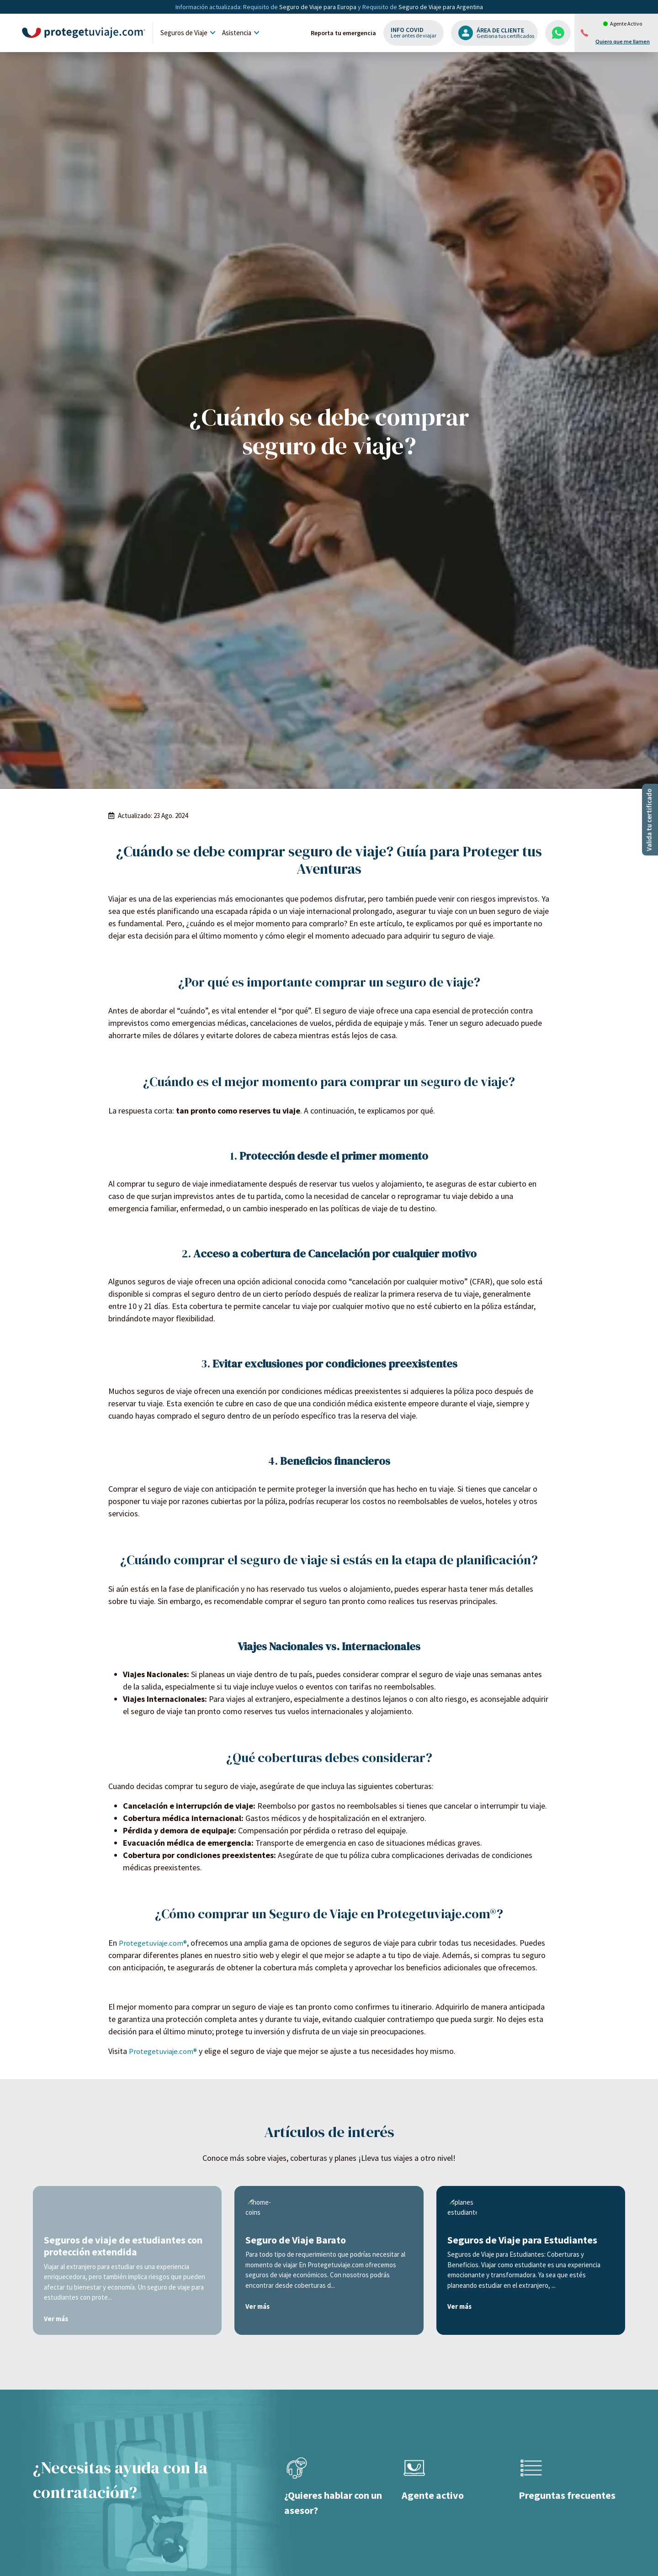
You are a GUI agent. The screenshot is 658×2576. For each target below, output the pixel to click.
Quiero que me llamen (622, 41)
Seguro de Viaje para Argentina (440, 7)
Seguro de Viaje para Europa (318, 7)
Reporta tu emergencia (343, 33)
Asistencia (242, 32)
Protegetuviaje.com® (155, 2494)
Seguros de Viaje (189, 32)
